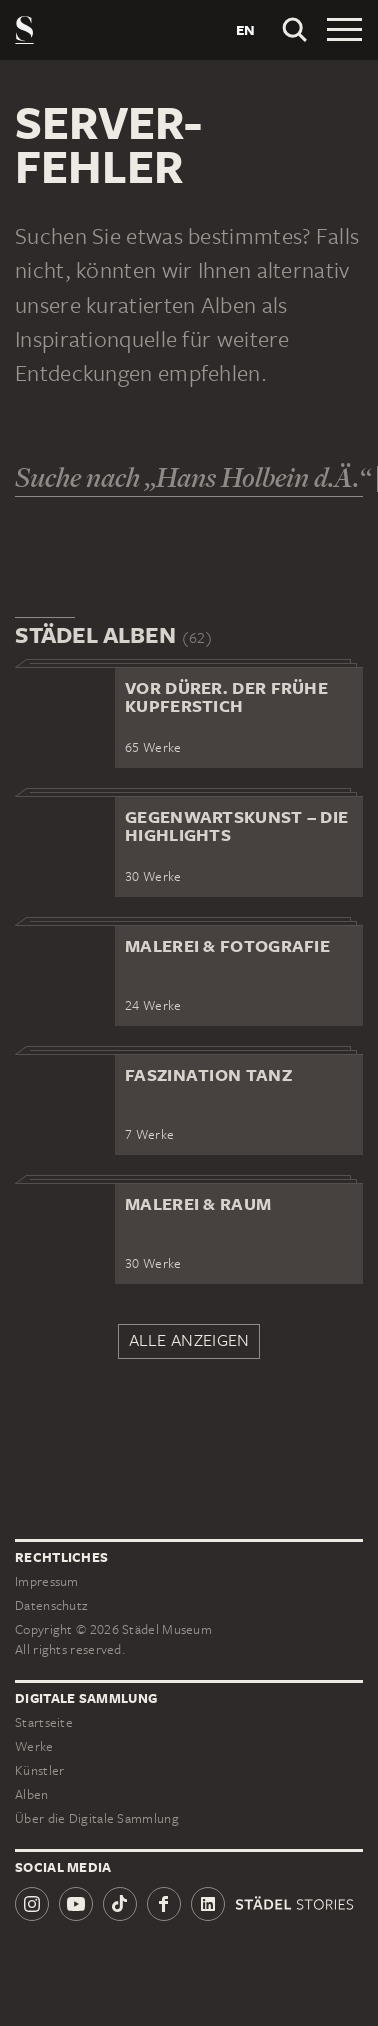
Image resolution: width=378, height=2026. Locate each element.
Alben (32, 1794)
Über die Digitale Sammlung (97, 1818)
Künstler (39, 1770)
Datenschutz (51, 1605)
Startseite (44, 1722)
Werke (34, 1746)
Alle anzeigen (189, 1340)
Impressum (47, 1581)
